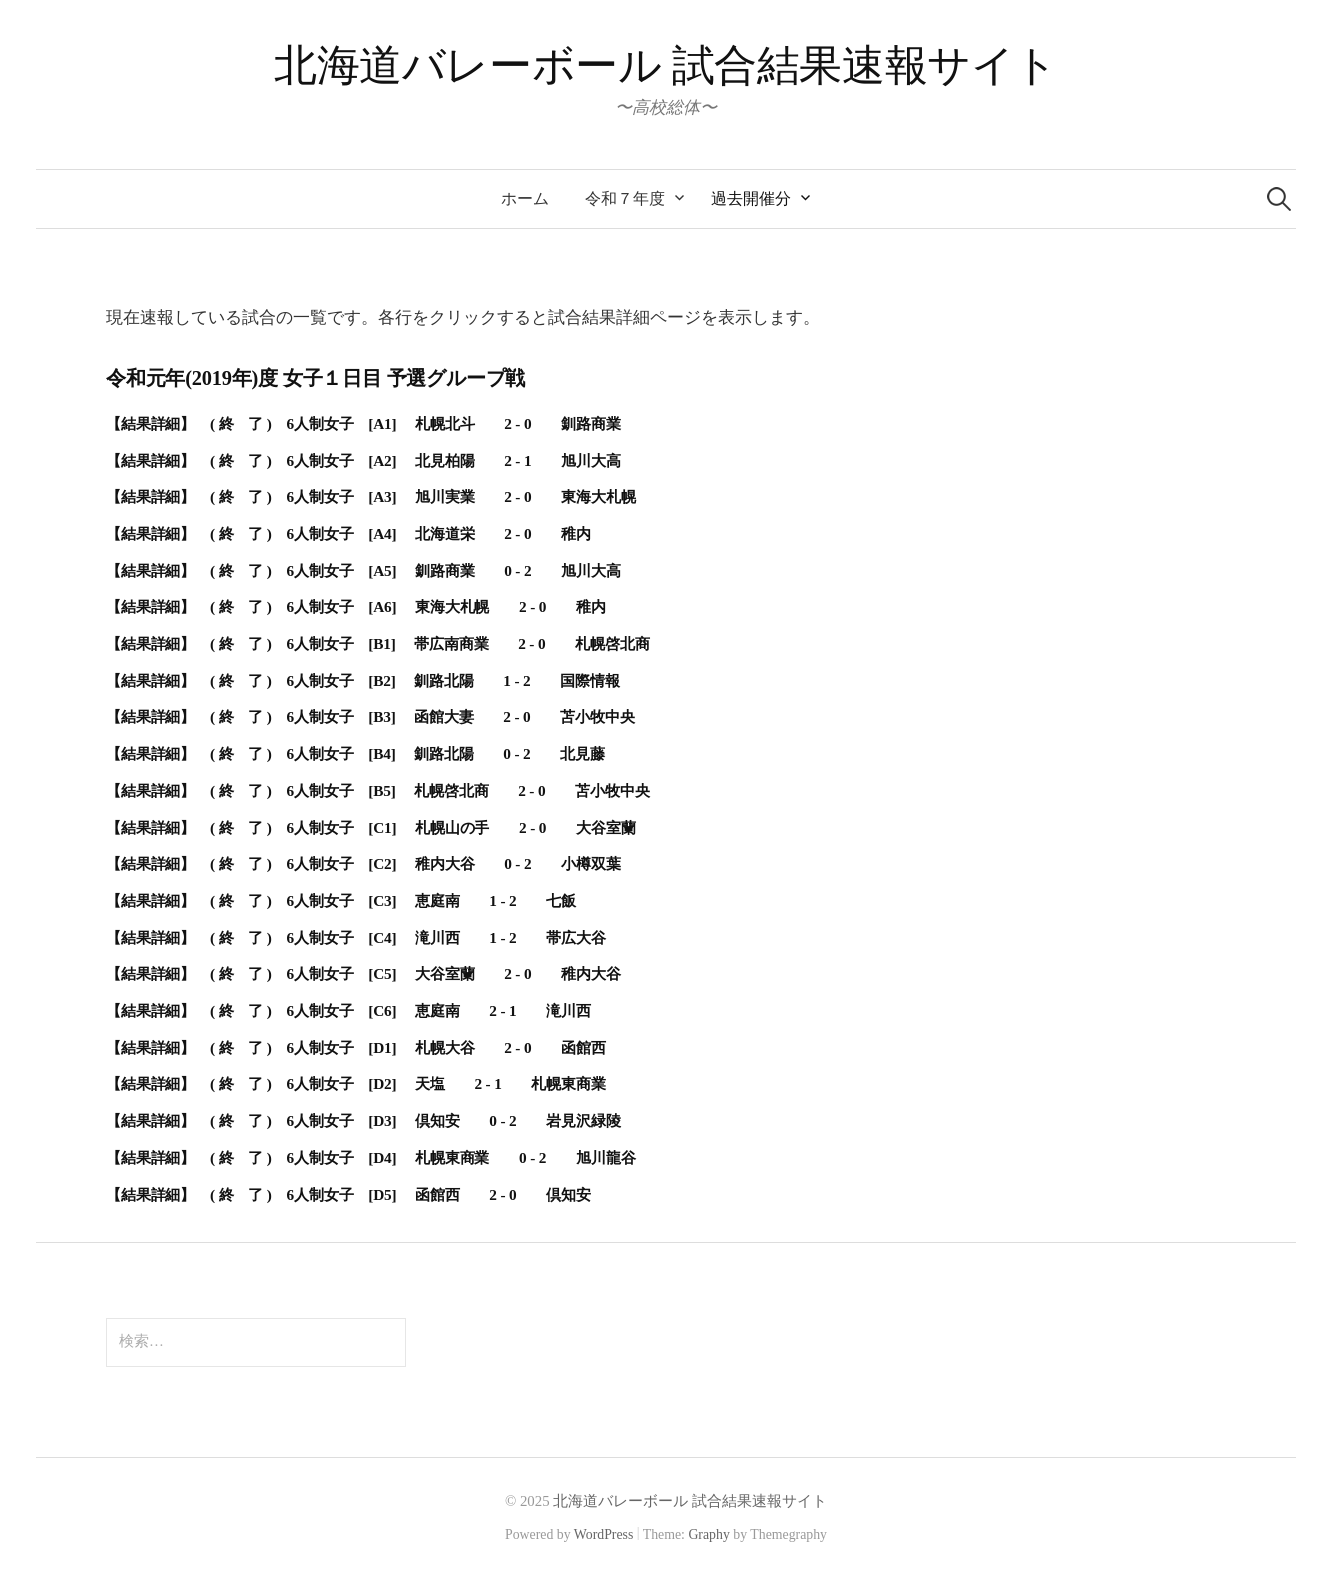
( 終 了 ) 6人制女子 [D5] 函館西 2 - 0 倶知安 (400, 1194)
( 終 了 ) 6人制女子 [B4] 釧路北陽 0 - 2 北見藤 (407, 753)
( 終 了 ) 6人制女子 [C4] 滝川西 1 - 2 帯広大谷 (408, 937)
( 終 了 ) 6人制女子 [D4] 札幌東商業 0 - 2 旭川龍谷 (422, 1157)
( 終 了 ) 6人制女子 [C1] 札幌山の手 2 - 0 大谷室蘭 (422, 827)
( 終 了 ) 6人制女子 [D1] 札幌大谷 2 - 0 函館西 (408, 1047)
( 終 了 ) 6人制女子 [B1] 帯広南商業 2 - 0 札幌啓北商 (429, 643)
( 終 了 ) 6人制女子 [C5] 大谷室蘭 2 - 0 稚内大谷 (415, 973)
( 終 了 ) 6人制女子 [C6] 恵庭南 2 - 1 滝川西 (400, 1010)
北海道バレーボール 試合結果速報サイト (666, 65)
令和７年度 (625, 198)
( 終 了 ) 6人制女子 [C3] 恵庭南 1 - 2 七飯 (393, 900)
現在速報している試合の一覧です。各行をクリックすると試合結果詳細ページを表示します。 (463, 317)
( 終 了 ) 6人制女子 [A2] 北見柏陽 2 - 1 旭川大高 (415, 460)
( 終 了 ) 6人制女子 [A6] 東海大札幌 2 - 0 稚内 (408, 606)
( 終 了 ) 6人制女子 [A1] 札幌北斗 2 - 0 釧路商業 (415, 423)
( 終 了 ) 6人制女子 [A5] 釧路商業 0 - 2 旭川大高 (415, 570)
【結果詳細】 (158, 423)
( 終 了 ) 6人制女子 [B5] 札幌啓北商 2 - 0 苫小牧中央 (429, 790)
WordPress (604, 1534)
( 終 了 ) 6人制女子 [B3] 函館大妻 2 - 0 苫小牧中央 (422, 716)
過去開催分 (751, 198)
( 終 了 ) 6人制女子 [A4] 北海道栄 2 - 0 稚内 (400, 533)
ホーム (525, 198)
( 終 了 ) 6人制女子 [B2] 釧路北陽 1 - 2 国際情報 (415, 680)
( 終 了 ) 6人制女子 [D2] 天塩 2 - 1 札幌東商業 (408, 1083)
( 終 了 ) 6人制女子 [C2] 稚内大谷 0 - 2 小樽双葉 (415, 863)
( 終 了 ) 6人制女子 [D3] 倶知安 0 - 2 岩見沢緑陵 (415, 1120)
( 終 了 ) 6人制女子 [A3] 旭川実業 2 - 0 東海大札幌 (422, 496)
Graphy (708, 1534)
